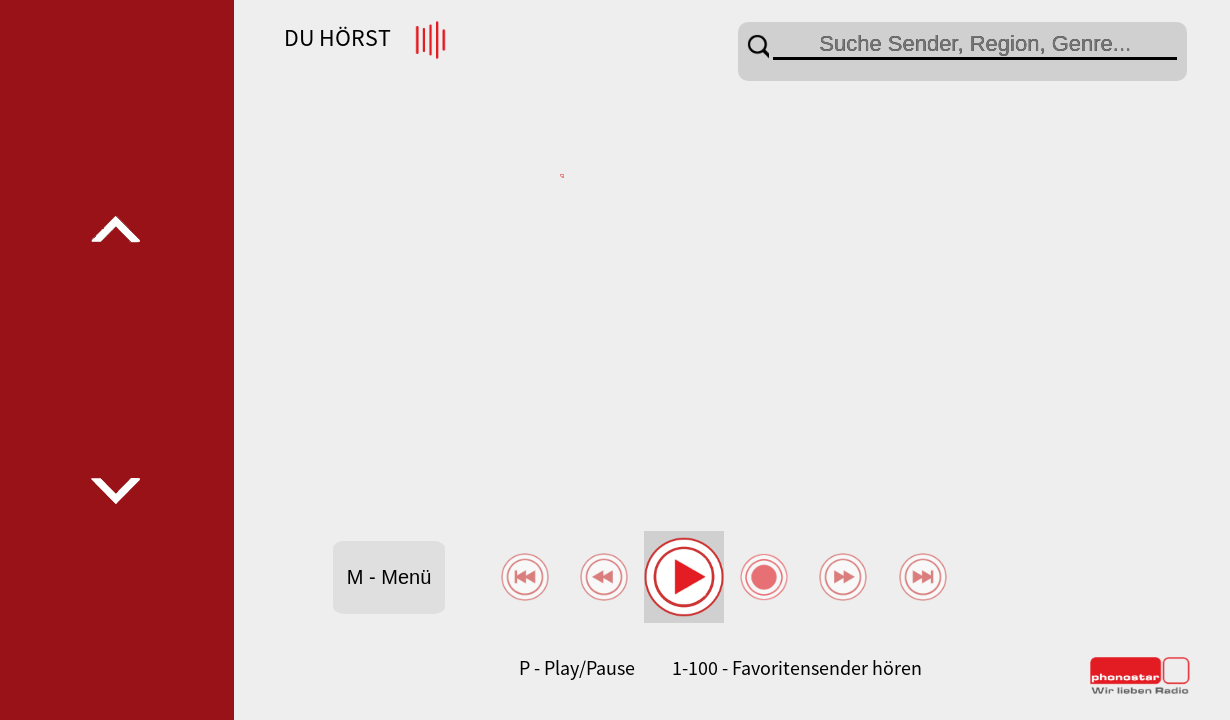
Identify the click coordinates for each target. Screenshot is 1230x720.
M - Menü (389, 577)
